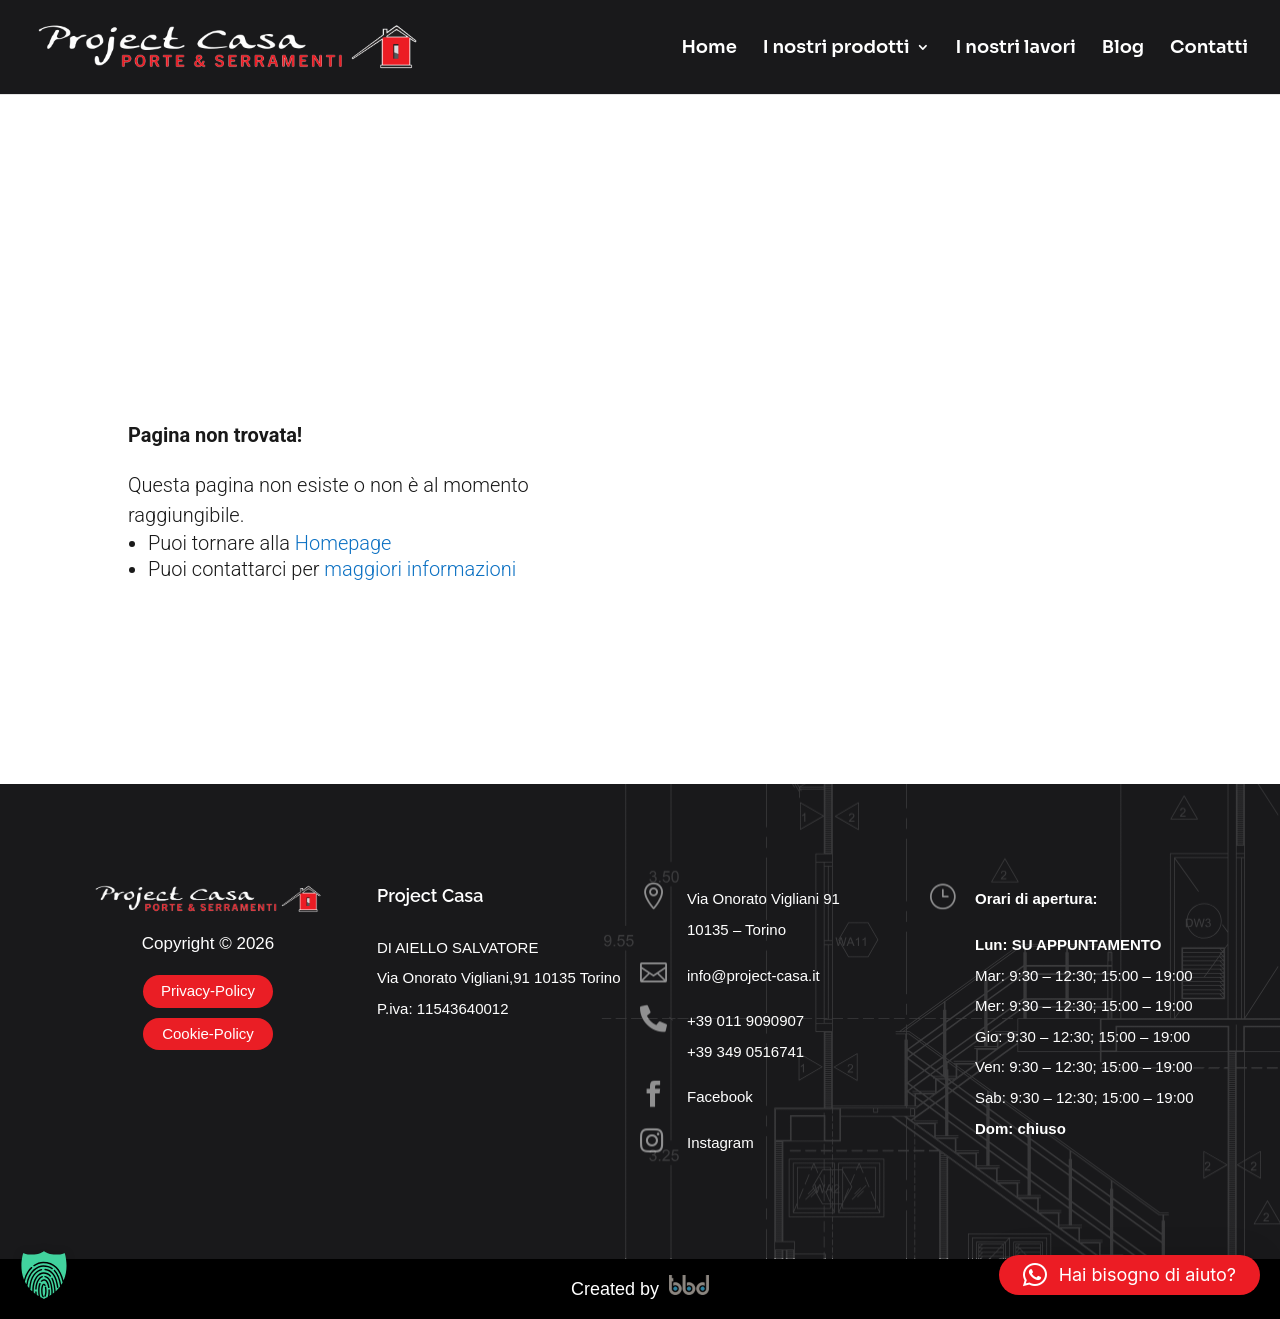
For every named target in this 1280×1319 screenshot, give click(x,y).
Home (708, 49)
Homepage (343, 543)
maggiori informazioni (420, 569)
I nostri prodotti (836, 49)
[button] (44, 1275)
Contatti (1209, 49)
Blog (1123, 49)
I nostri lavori (1016, 49)
